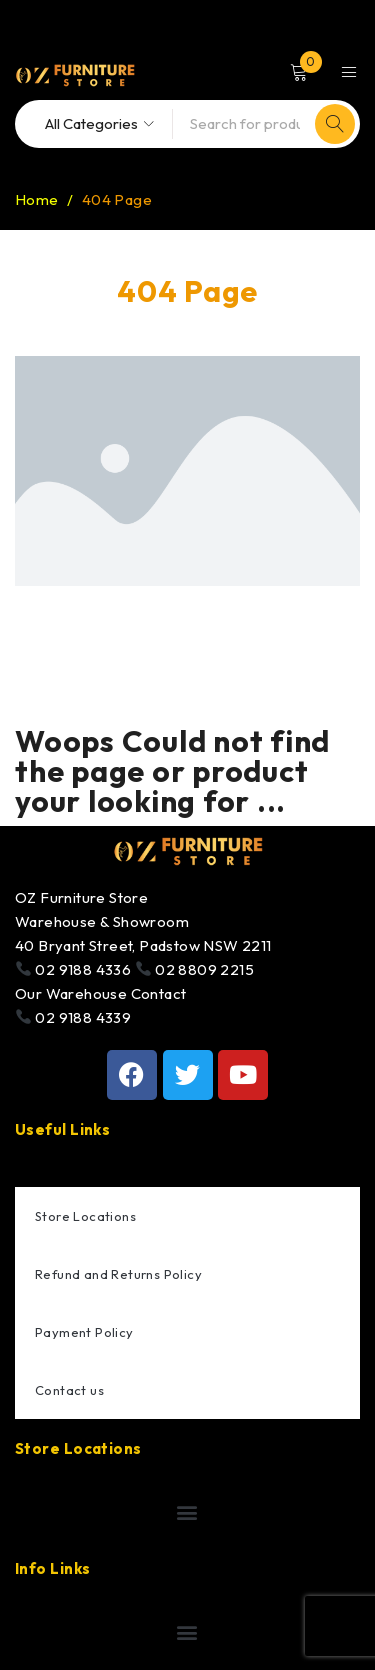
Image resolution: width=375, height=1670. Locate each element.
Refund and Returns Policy (118, 1274)
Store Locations (85, 1216)
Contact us (69, 1390)
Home (37, 199)
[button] (187, 1512)
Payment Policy (84, 1332)
